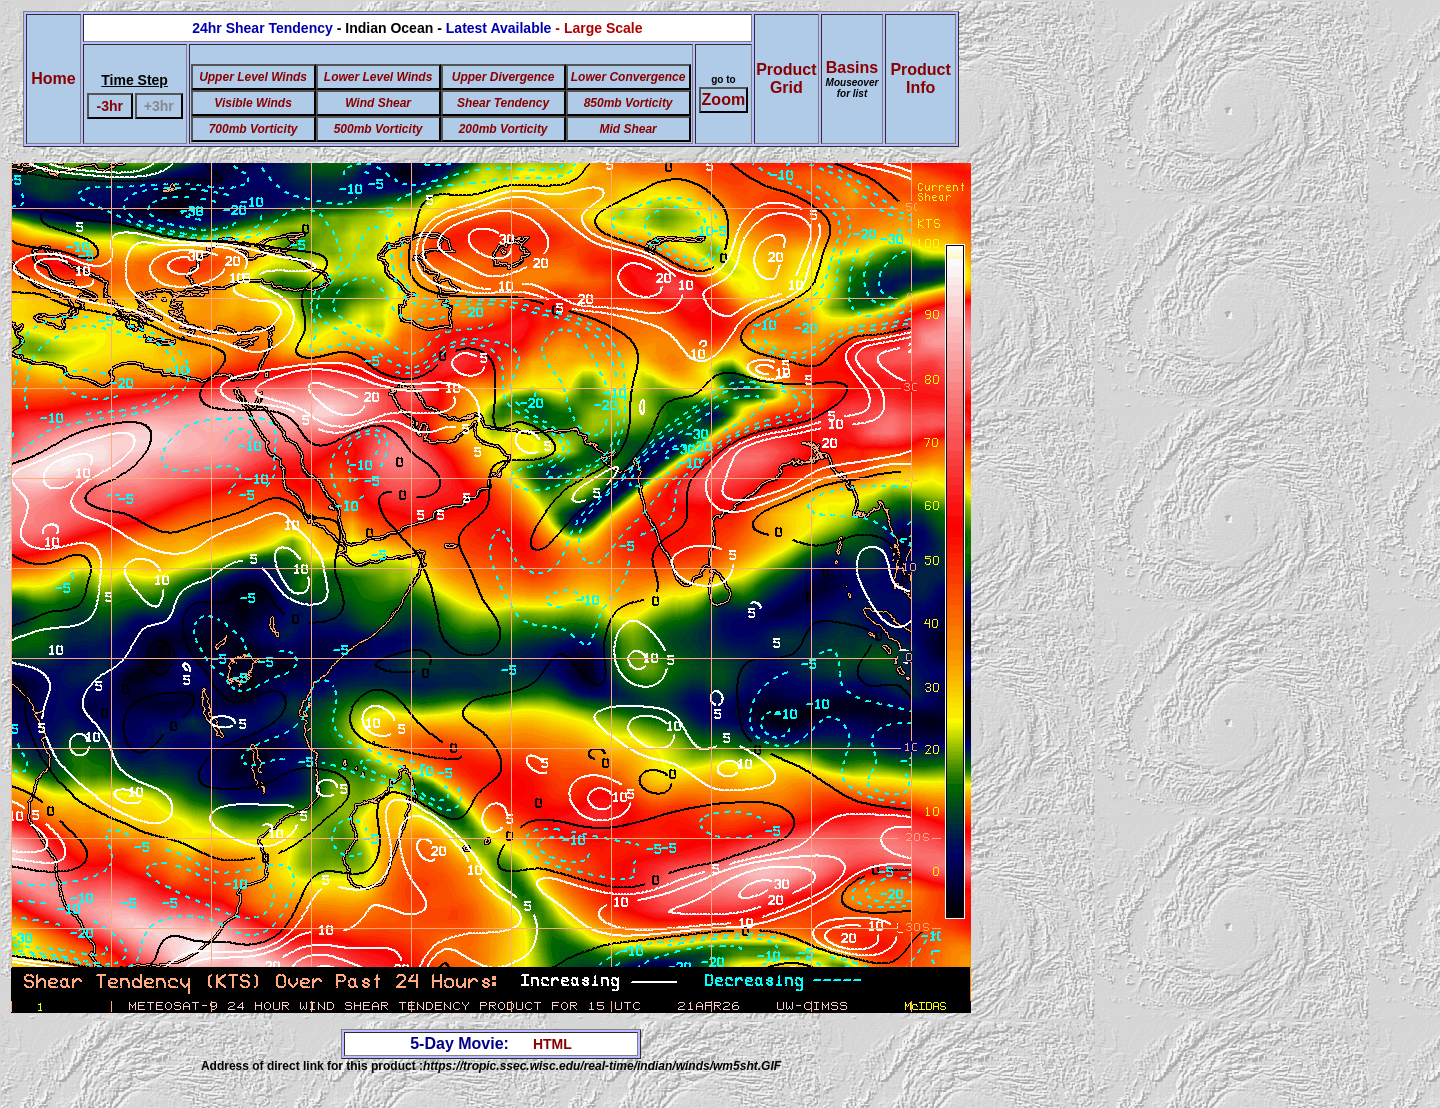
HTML (552, 1044)
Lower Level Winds (378, 77)
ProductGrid (786, 78)
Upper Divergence (503, 77)
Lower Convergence (628, 77)
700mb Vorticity (253, 129)
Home (53, 78)
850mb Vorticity (628, 103)
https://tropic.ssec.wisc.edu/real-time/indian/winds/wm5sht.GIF (602, 1066)
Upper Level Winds (253, 77)
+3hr (159, 106)
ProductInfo (920, 78)
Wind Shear (378, 103)
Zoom (724, 99)
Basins (852, 79)
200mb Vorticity (503, 129)
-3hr (110, 106)
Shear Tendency (503, 103)
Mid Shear (627, 129)
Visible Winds (252, 103)
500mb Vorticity (378, 129)
